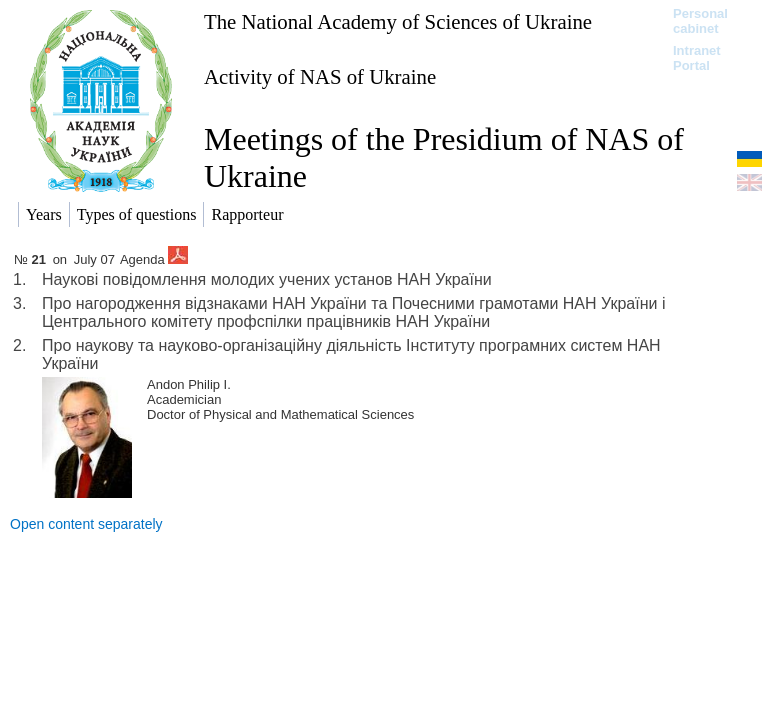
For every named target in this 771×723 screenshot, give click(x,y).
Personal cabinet (700, 21)
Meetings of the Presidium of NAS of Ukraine (444, 157)
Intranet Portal (697, 58)
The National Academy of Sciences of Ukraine (398, 21)
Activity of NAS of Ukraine (320, 76)
